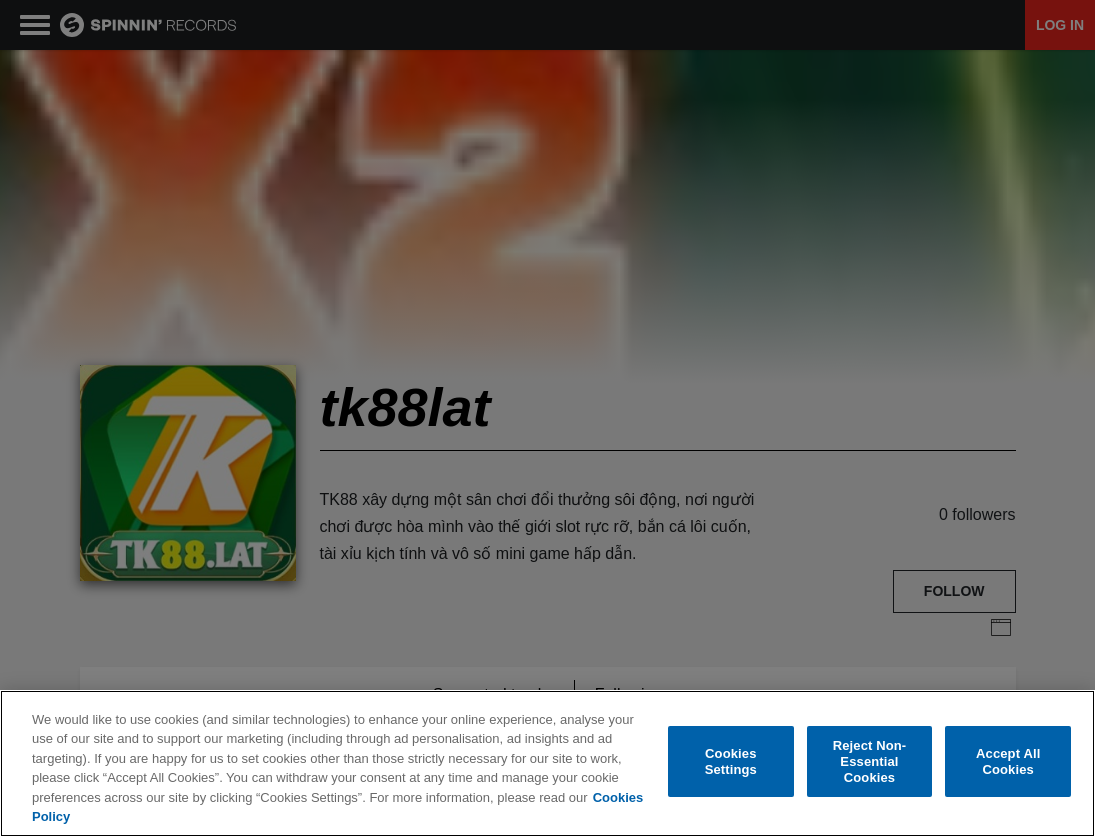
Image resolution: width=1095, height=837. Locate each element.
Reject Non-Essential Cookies (870, 763)
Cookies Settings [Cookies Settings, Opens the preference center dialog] (731, 763)
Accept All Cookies (1008, 763)
